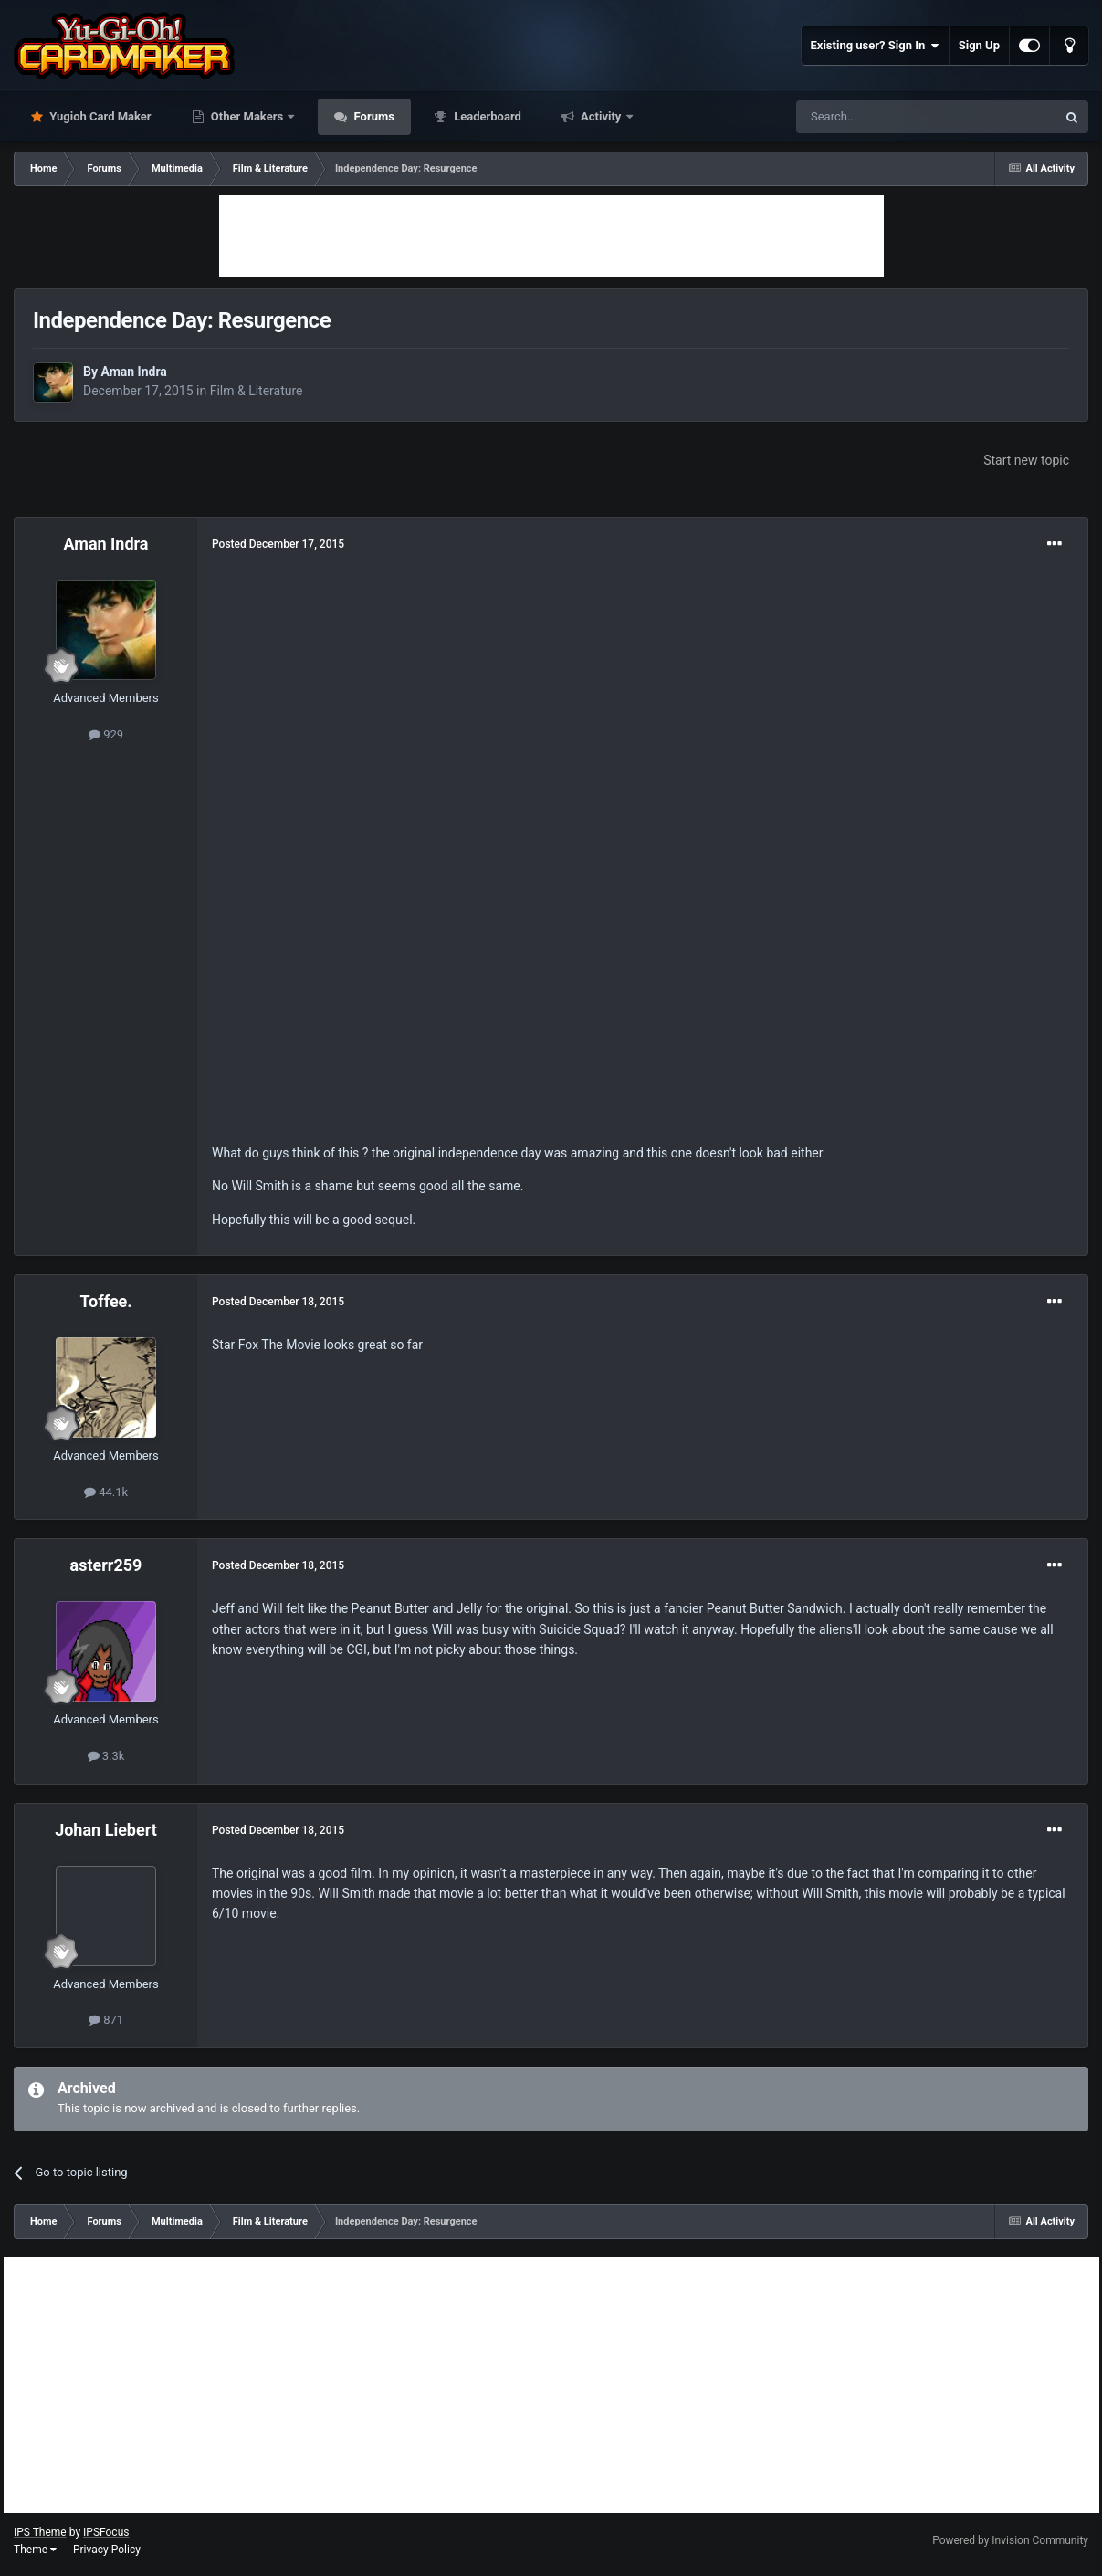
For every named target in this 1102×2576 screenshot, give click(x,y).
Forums (372, 116)
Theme (35, 2549)
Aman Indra (133, 371)
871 (106, 2019)
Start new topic (1026, 460)
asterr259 (106, 1565)
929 (106, 734)
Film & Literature (256, 390)
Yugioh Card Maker (99, 116)
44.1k (106, 1492)
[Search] (883, 116)
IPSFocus (106, 2532)
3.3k (106, 1756)
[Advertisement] (551, 236)
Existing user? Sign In (875, 45)
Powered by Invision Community (1010, 2540)
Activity (601, 116)
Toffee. (105, 1301)
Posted (278, 544)
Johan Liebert (106, 1829)
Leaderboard (486, 116)
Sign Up (979, 45)
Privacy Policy (107, 2549)
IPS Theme (40, 2532)
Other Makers (247, 116)
